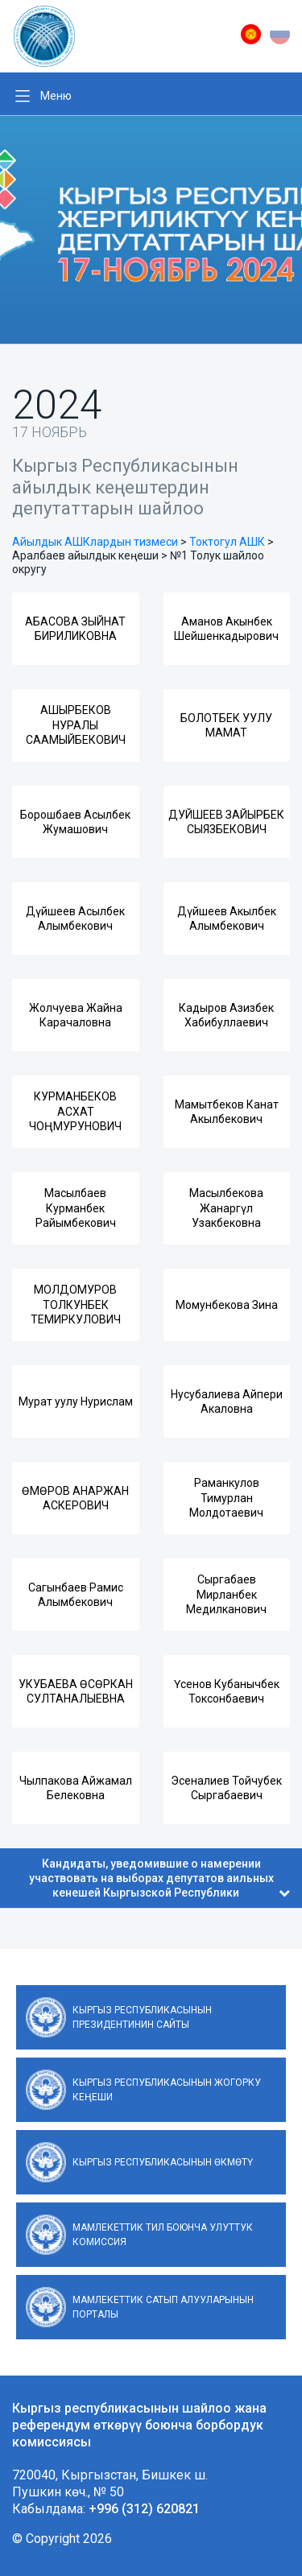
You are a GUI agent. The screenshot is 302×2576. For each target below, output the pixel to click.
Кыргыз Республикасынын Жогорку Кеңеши (166, 2090)
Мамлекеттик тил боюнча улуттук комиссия (162, 2235)
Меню (56, 95)
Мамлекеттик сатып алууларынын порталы (163, 2307)
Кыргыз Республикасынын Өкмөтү (162, 2162)
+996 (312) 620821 (144, 2508)
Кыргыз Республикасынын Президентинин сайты (142, 2017)
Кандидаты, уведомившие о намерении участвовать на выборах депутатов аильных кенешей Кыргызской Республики (160, 1878)
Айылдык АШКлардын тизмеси (95, 541)
